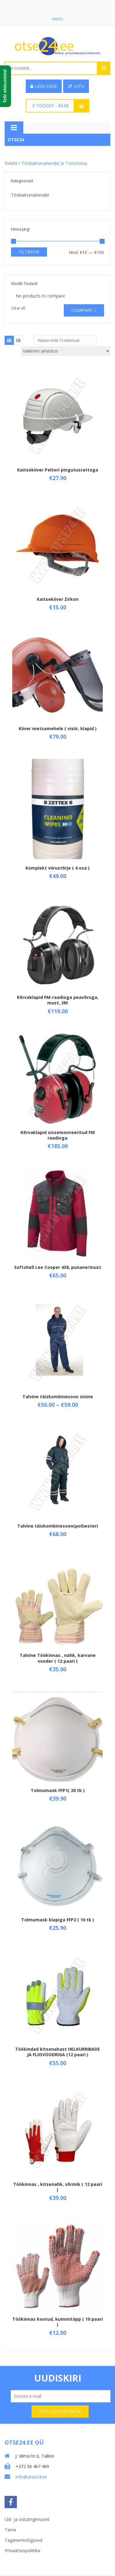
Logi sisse (43, 86)
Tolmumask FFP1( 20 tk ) (58, 1790)
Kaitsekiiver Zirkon (58, 599)
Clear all (18, 308)
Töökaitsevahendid (30, 195)
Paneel (57, 19)
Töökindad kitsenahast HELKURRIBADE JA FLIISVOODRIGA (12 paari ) (57, 2051)
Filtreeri (29, 252)
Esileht (11, 163)
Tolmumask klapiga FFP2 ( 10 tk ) (57, 1920)
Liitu (76, 86)
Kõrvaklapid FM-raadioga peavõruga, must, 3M (57, 1000)
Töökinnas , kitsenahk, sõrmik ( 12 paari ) (57, 2187)
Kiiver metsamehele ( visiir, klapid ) (58, 728)
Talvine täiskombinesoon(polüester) (57, 1526)
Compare (81, 310)
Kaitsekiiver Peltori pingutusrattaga (57, 470)
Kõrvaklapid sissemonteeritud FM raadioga (58, 1135)
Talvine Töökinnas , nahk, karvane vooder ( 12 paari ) (58, 1658)
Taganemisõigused (23, 2540)
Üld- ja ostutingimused (27, 2519)
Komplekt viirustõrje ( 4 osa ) (57, 868)
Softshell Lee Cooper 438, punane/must (57, 1267)
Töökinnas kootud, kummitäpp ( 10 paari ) (57, 2321)
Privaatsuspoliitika (22, 2550)
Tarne (10, 2530)
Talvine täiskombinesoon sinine (57, 1396)
